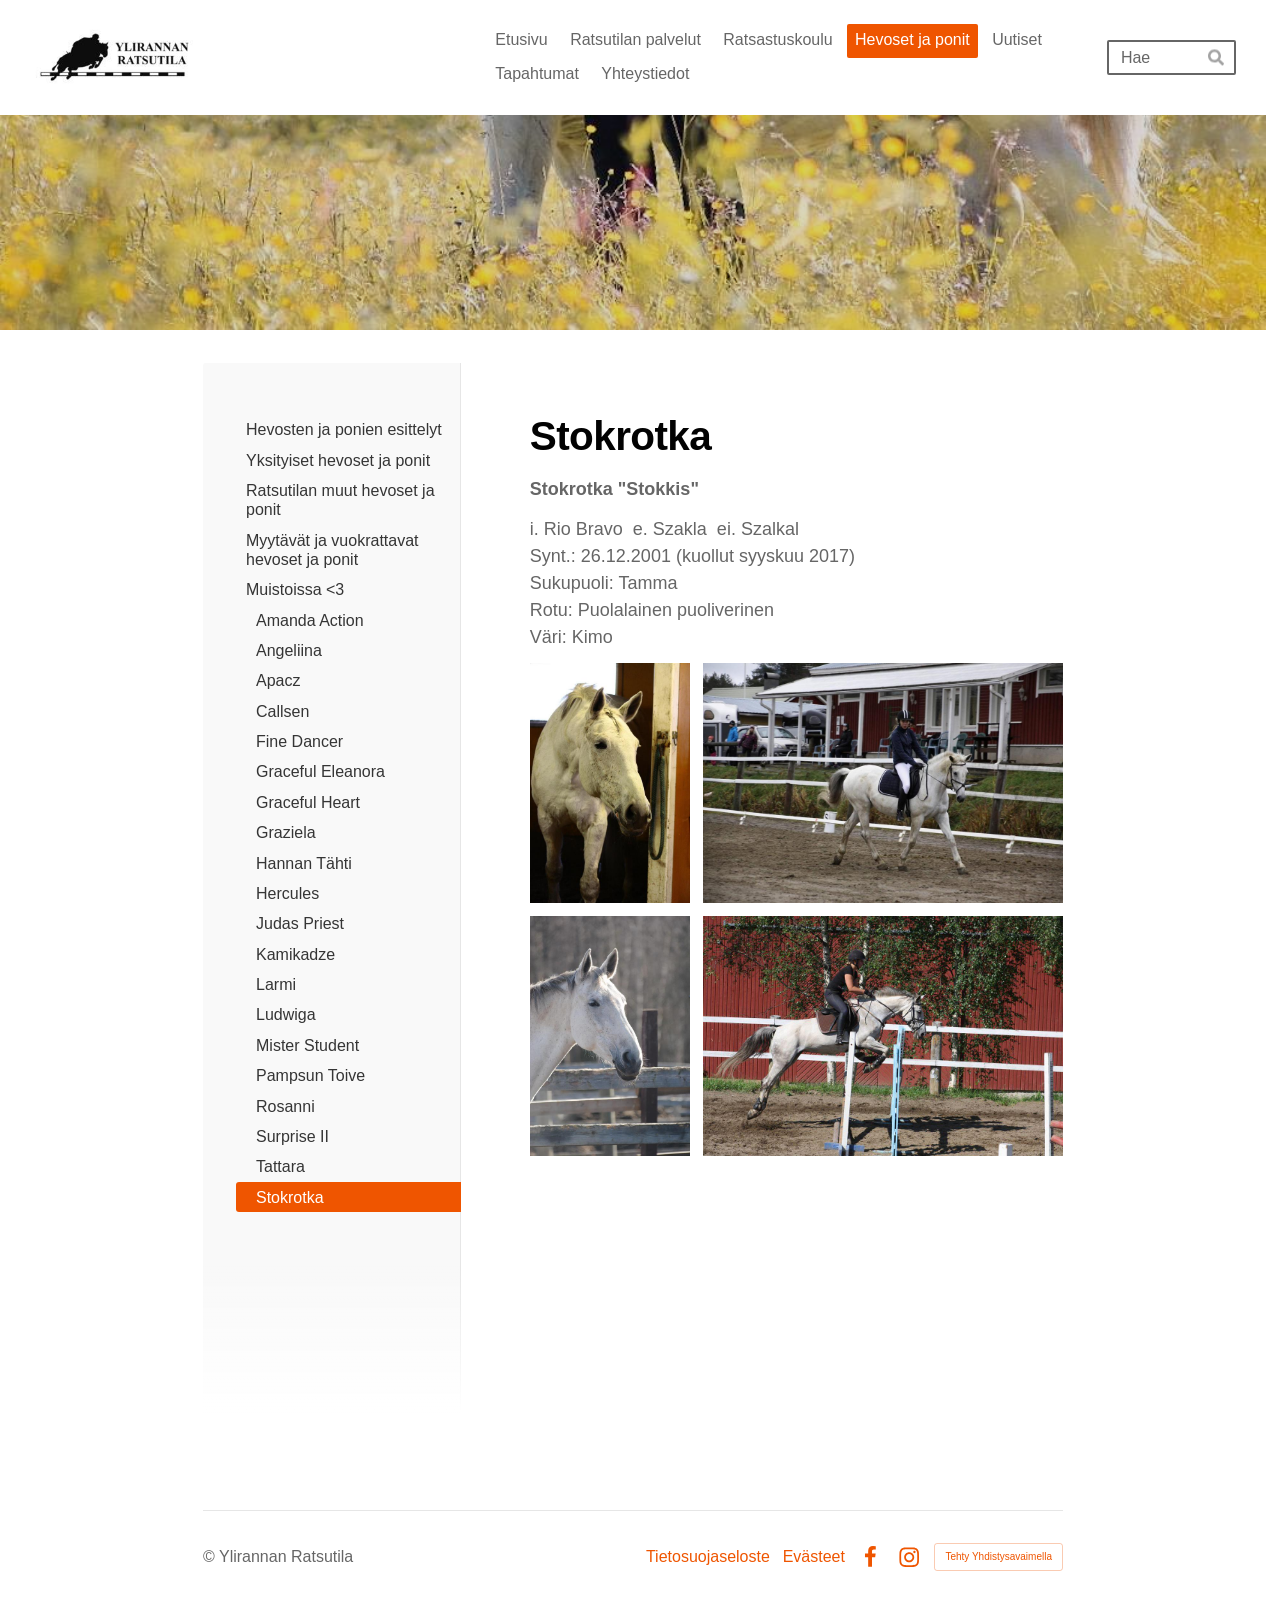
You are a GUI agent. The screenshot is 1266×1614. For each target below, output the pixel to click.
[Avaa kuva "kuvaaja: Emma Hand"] (883, 783)
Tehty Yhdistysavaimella (998, 1556)
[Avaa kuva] (610, 783)
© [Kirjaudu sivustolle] (211, 1556)
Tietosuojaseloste (708, 1557)
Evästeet (814, 1557)
